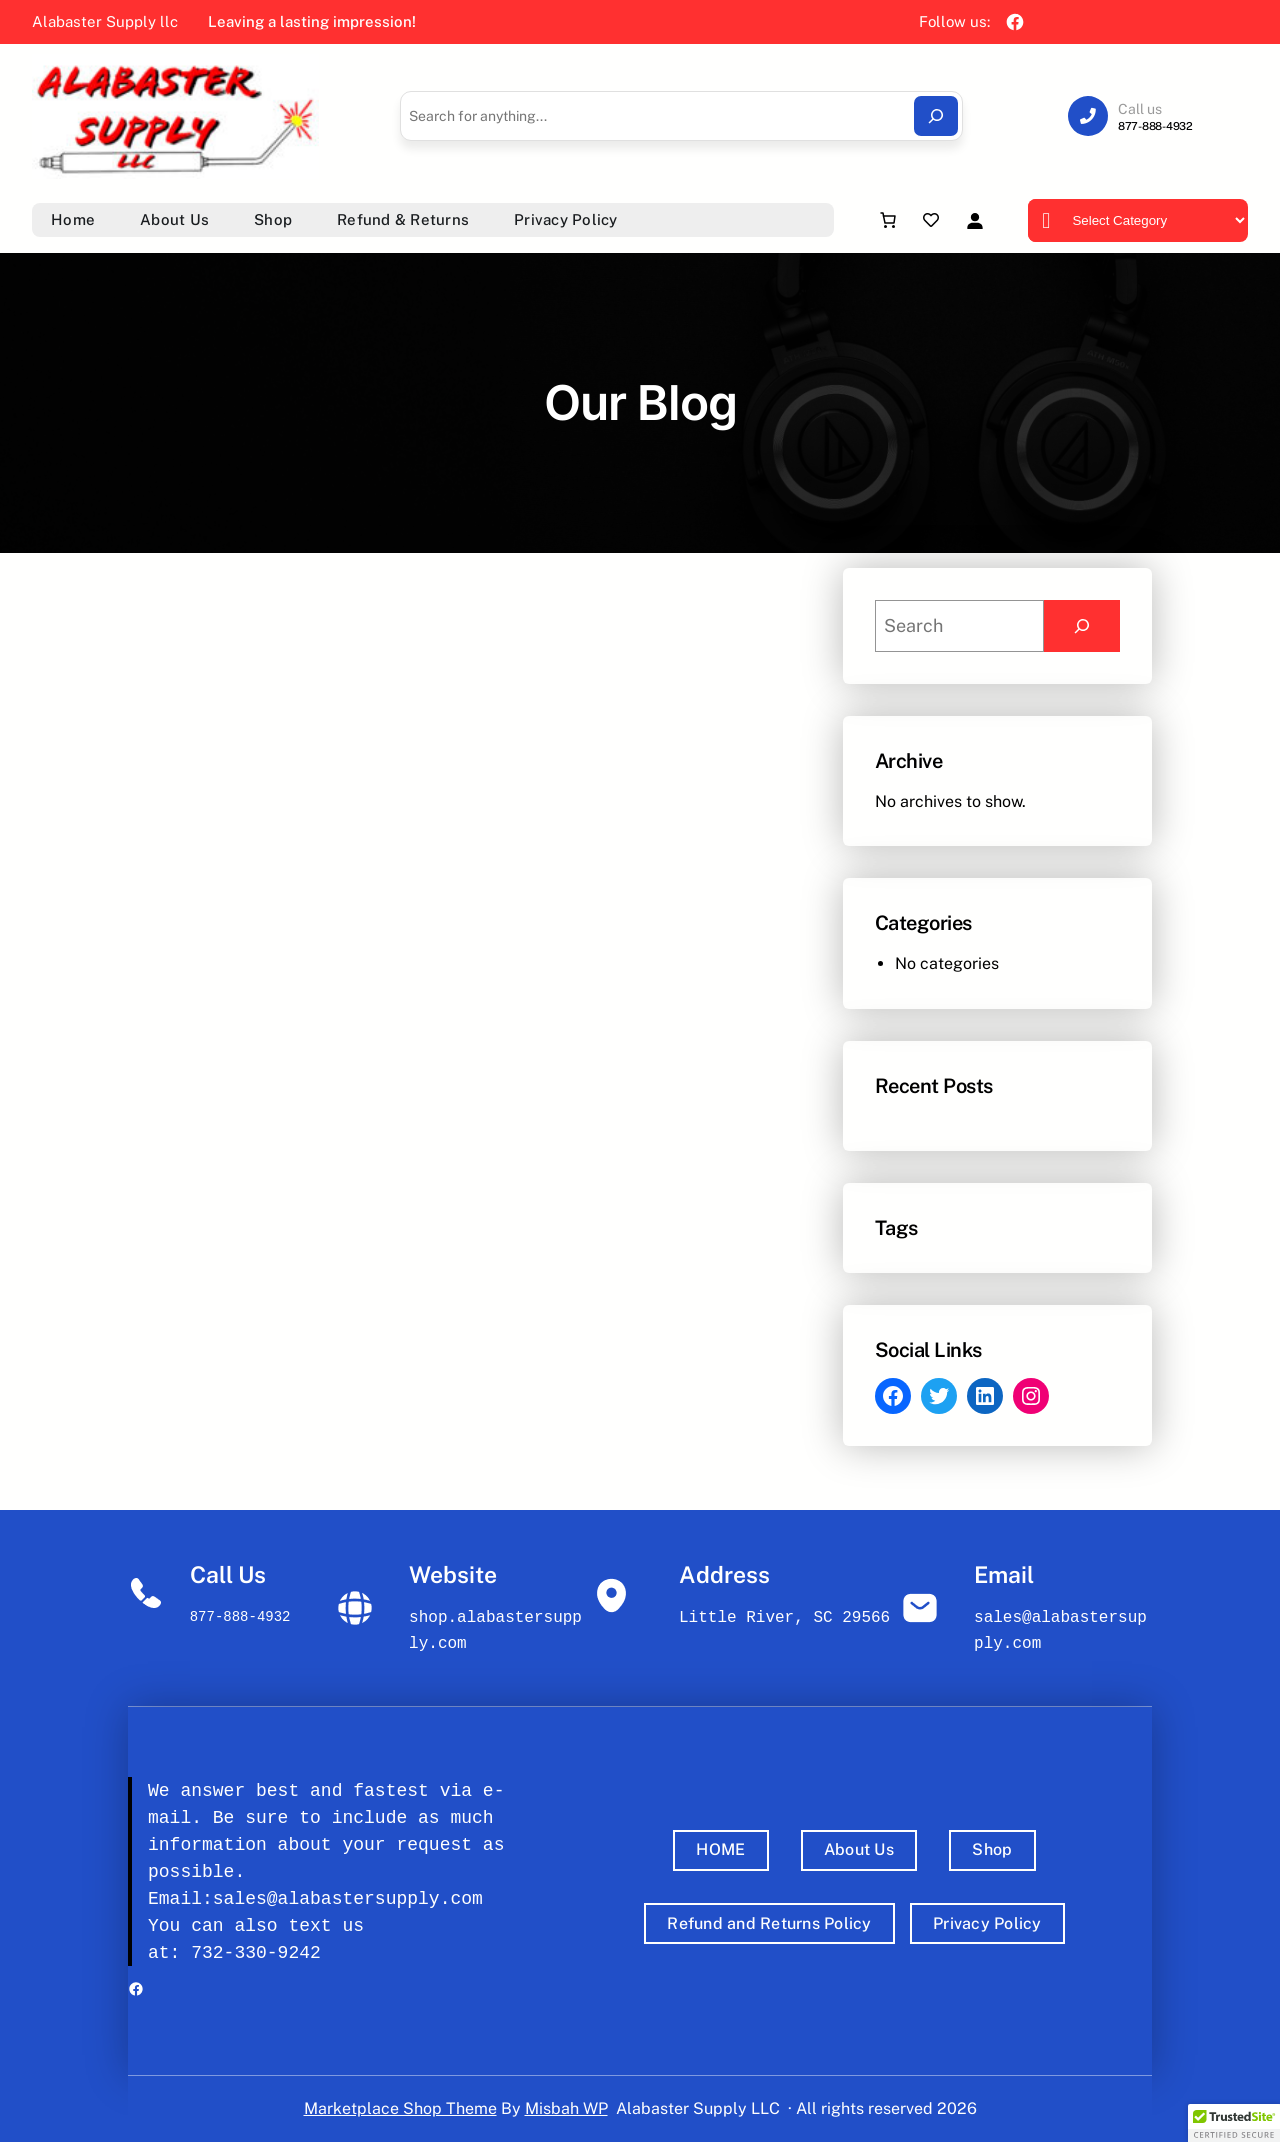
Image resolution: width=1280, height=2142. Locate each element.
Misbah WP (566, 2108)
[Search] (936, 116)
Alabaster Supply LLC (698, 2108)
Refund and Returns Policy (769, 1923)
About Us (859, 1849)
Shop (992, 1849)
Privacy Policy (987, 1923)
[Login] (974, 220)
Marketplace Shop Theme (400, 2108)
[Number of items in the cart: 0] (888, 220)
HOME (720, 1849)
